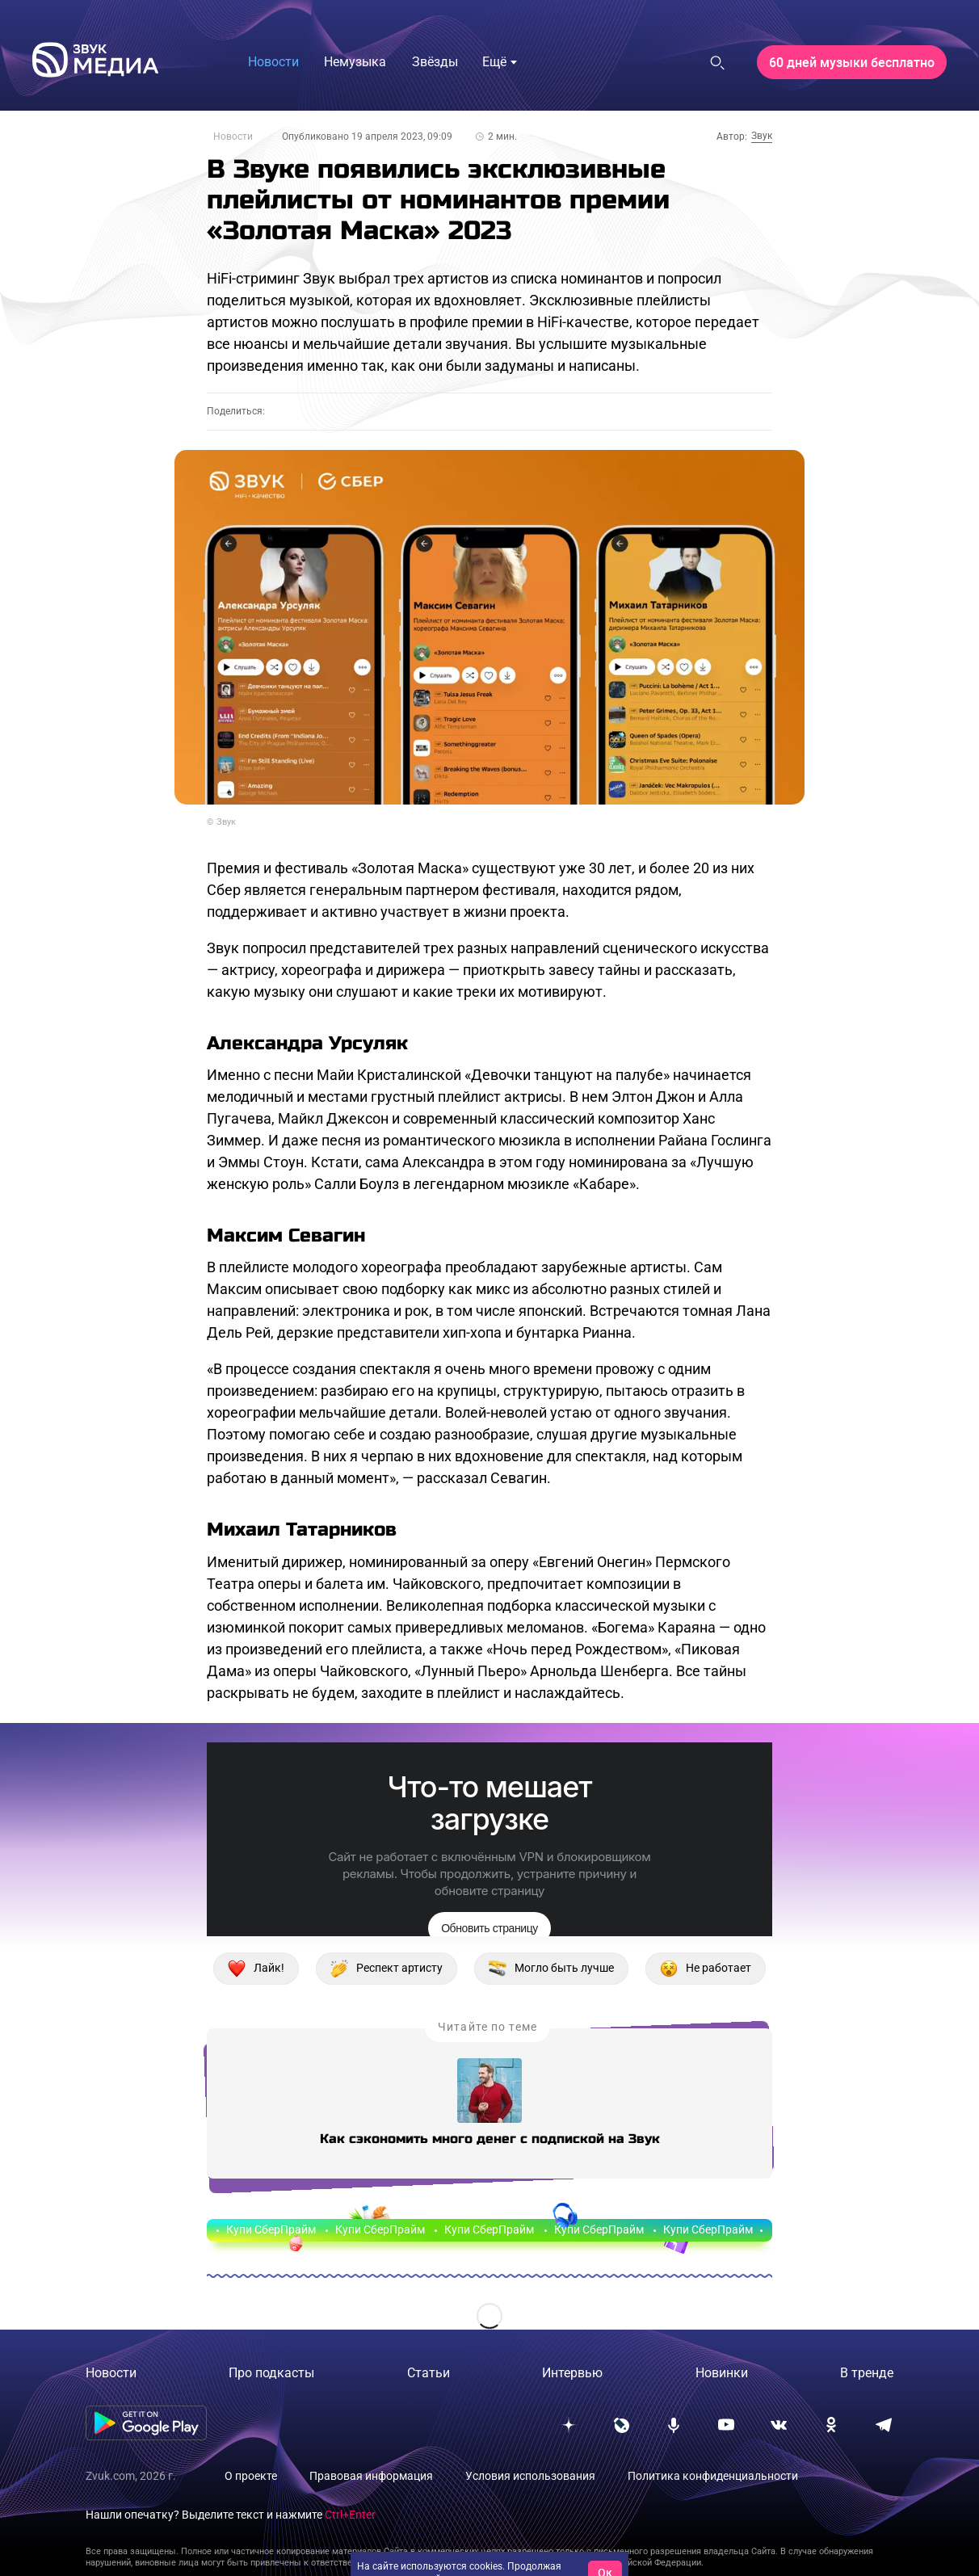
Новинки (721, 2373)
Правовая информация (371, 2475)
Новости (233, 136)
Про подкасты (271, 2373)
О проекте (251, 2475)
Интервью (572, 2373)
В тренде (866, 2373)
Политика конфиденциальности (713, 2475)
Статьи (428, 2373)
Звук (761, 135)
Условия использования (530, 2475)
